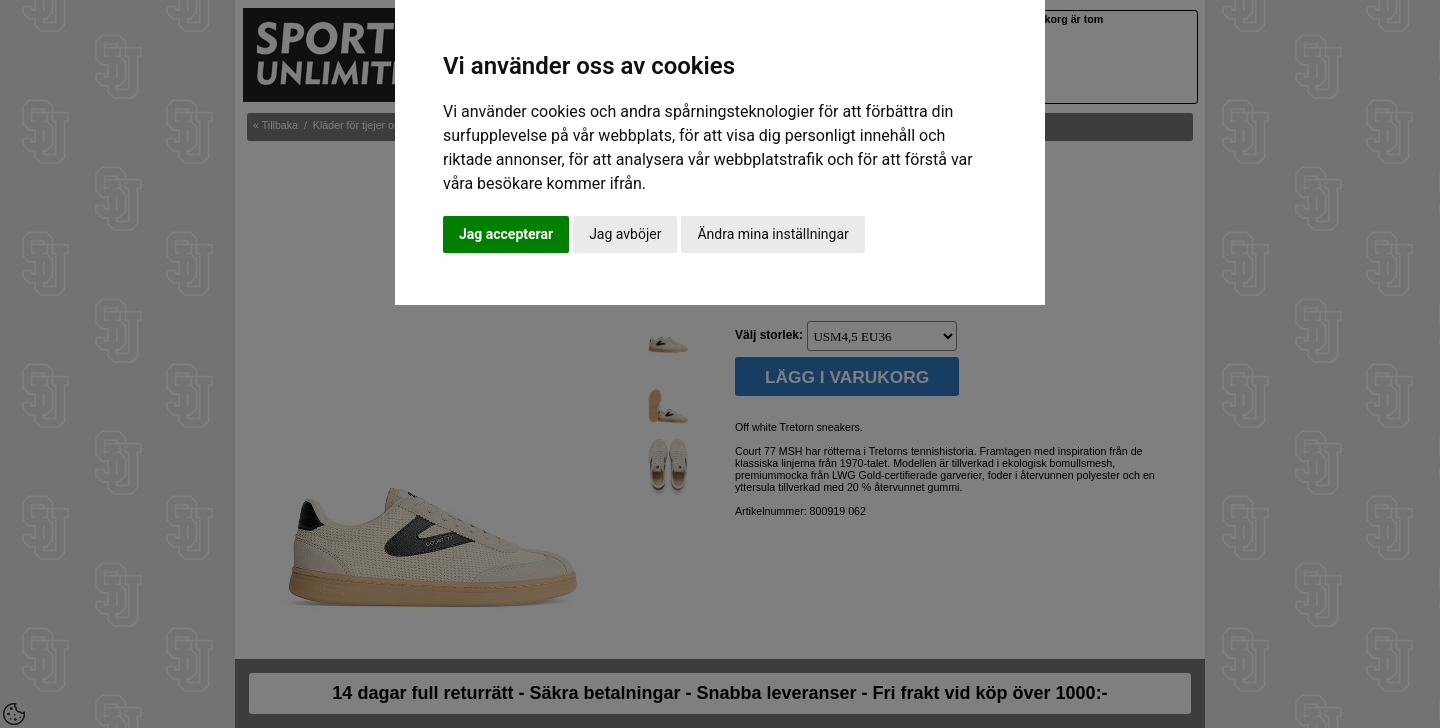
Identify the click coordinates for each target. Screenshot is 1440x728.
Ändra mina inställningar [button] (772, 234)
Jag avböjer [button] (625, 234)
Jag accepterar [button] (506, 234)
